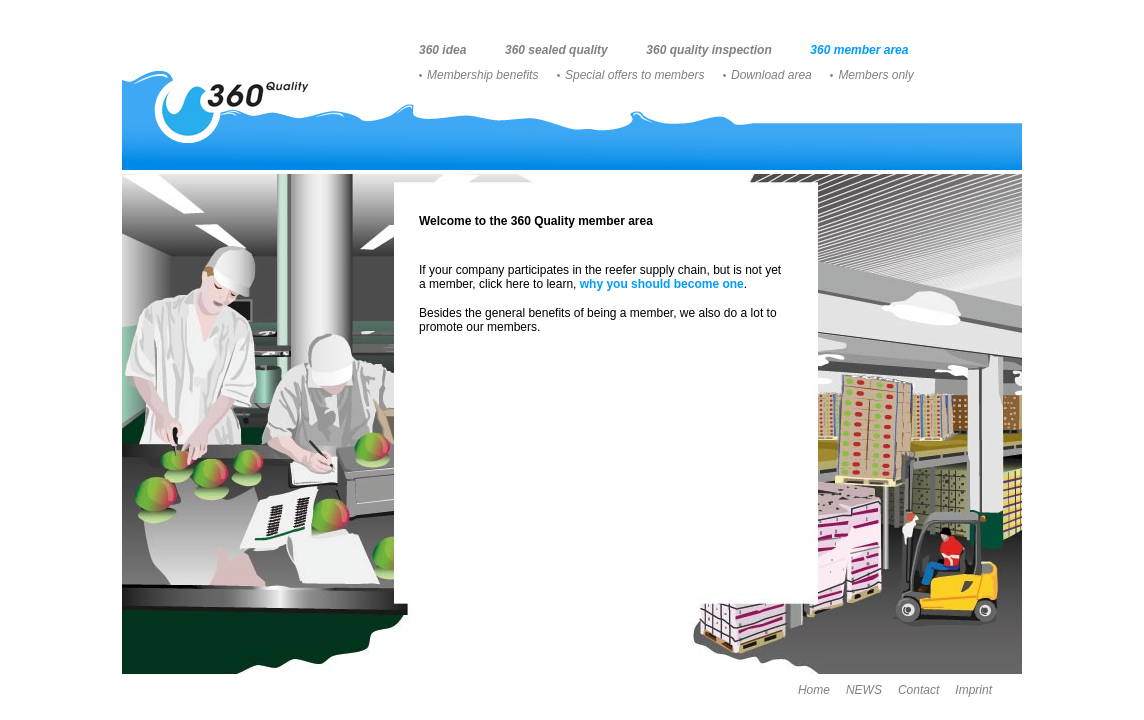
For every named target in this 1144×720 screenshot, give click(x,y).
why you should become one (662, 284)
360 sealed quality (556, 50)
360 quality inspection (708, 50)
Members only (875, 75)
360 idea (442, 50)
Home (814, 690)
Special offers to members (634, 75)
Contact (918, 690)
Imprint (973, 690)
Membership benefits (482, 75)
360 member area (859, 50)
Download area (771, 75)
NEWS (864, 690)
